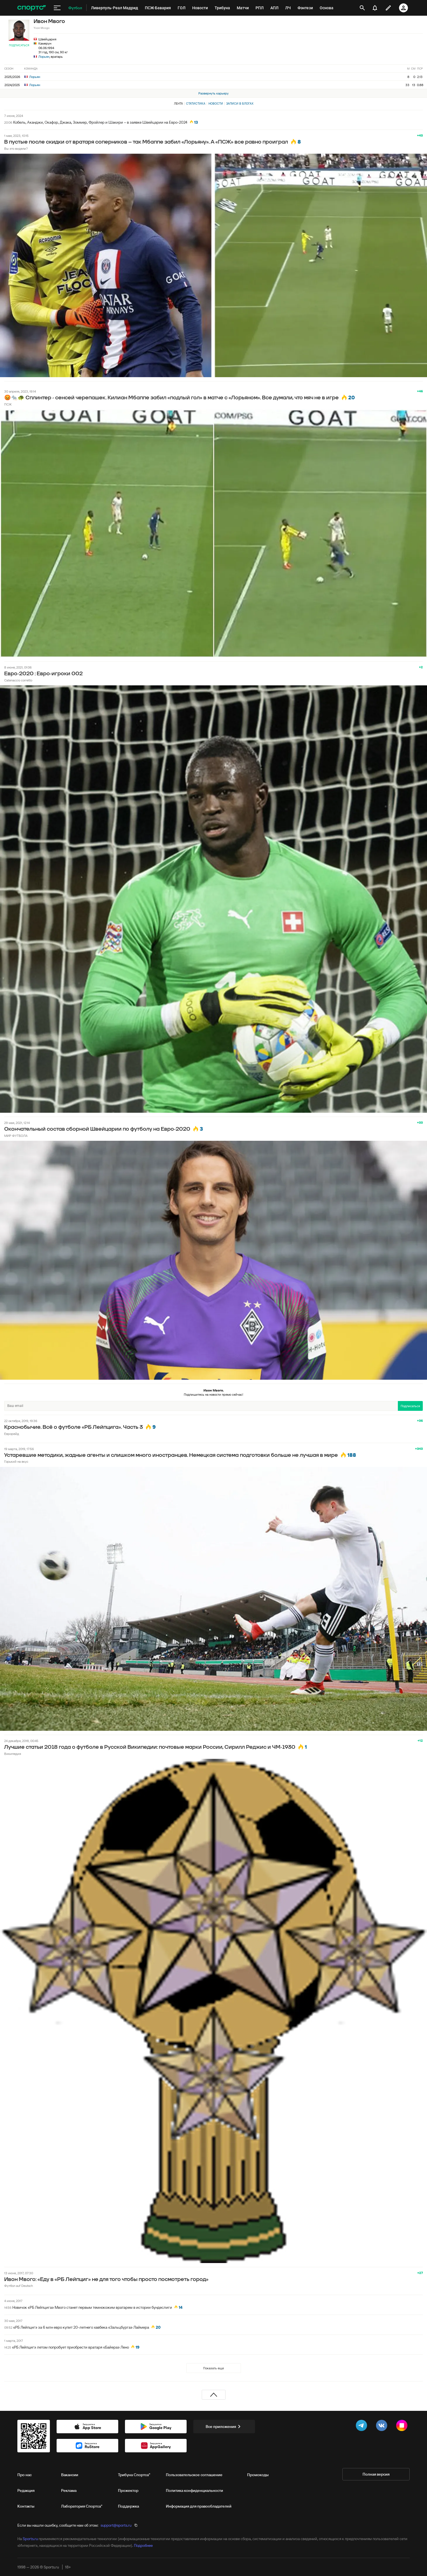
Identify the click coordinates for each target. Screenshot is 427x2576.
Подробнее (143, 2545)
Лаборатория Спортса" (81, 2506)
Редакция (25, 2490)
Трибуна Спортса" (134, 2474)
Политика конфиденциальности (194, 2490)
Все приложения (224, 2426)
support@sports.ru (116, 2525)
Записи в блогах (239, 103)
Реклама (68, 2490)
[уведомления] (375, 8)
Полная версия (376, 2474)
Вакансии (69, 2474)
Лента (178, 103)
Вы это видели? (16, 148)
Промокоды (258, 2474)
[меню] (57, 8)
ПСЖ (8, 404)
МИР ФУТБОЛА (15, 1135)
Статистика (195, 103)
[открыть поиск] (362, 8)
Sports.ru (30, 2538)
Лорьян (43, 56)
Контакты (25, 2506)
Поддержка (128, 2506)
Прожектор (128, 2490)
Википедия (12, 1754)
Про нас (24, 2474)
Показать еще (213, 2368)
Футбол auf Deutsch (18, 2286)
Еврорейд (11, 1434)
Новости (215, 103)
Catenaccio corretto (18, 680)
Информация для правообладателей (198, 2506)
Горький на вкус (16, 1461)
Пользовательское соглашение (194, 2474)
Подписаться (19, 45)
